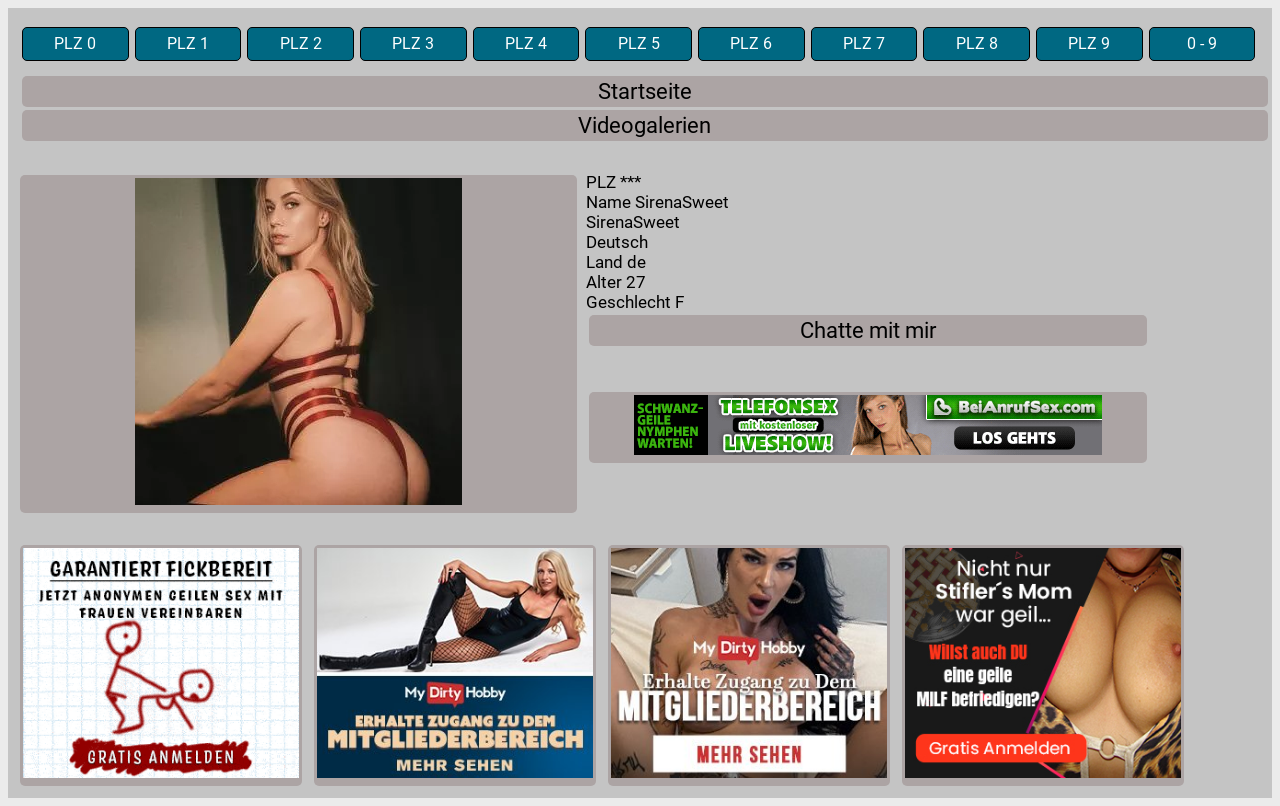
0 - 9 (1202, 44)
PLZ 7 (864, 44)
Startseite (645, 91)
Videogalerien (644, 125)
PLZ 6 (751, 44)
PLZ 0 (75, 44)
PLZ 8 (977, 44)
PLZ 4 (526, 44)
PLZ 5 (639, 44)
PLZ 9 (1089, 44)
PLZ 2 (301, 44)
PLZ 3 (413, 44)
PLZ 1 (188, 44)
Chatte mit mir (868, 330)
